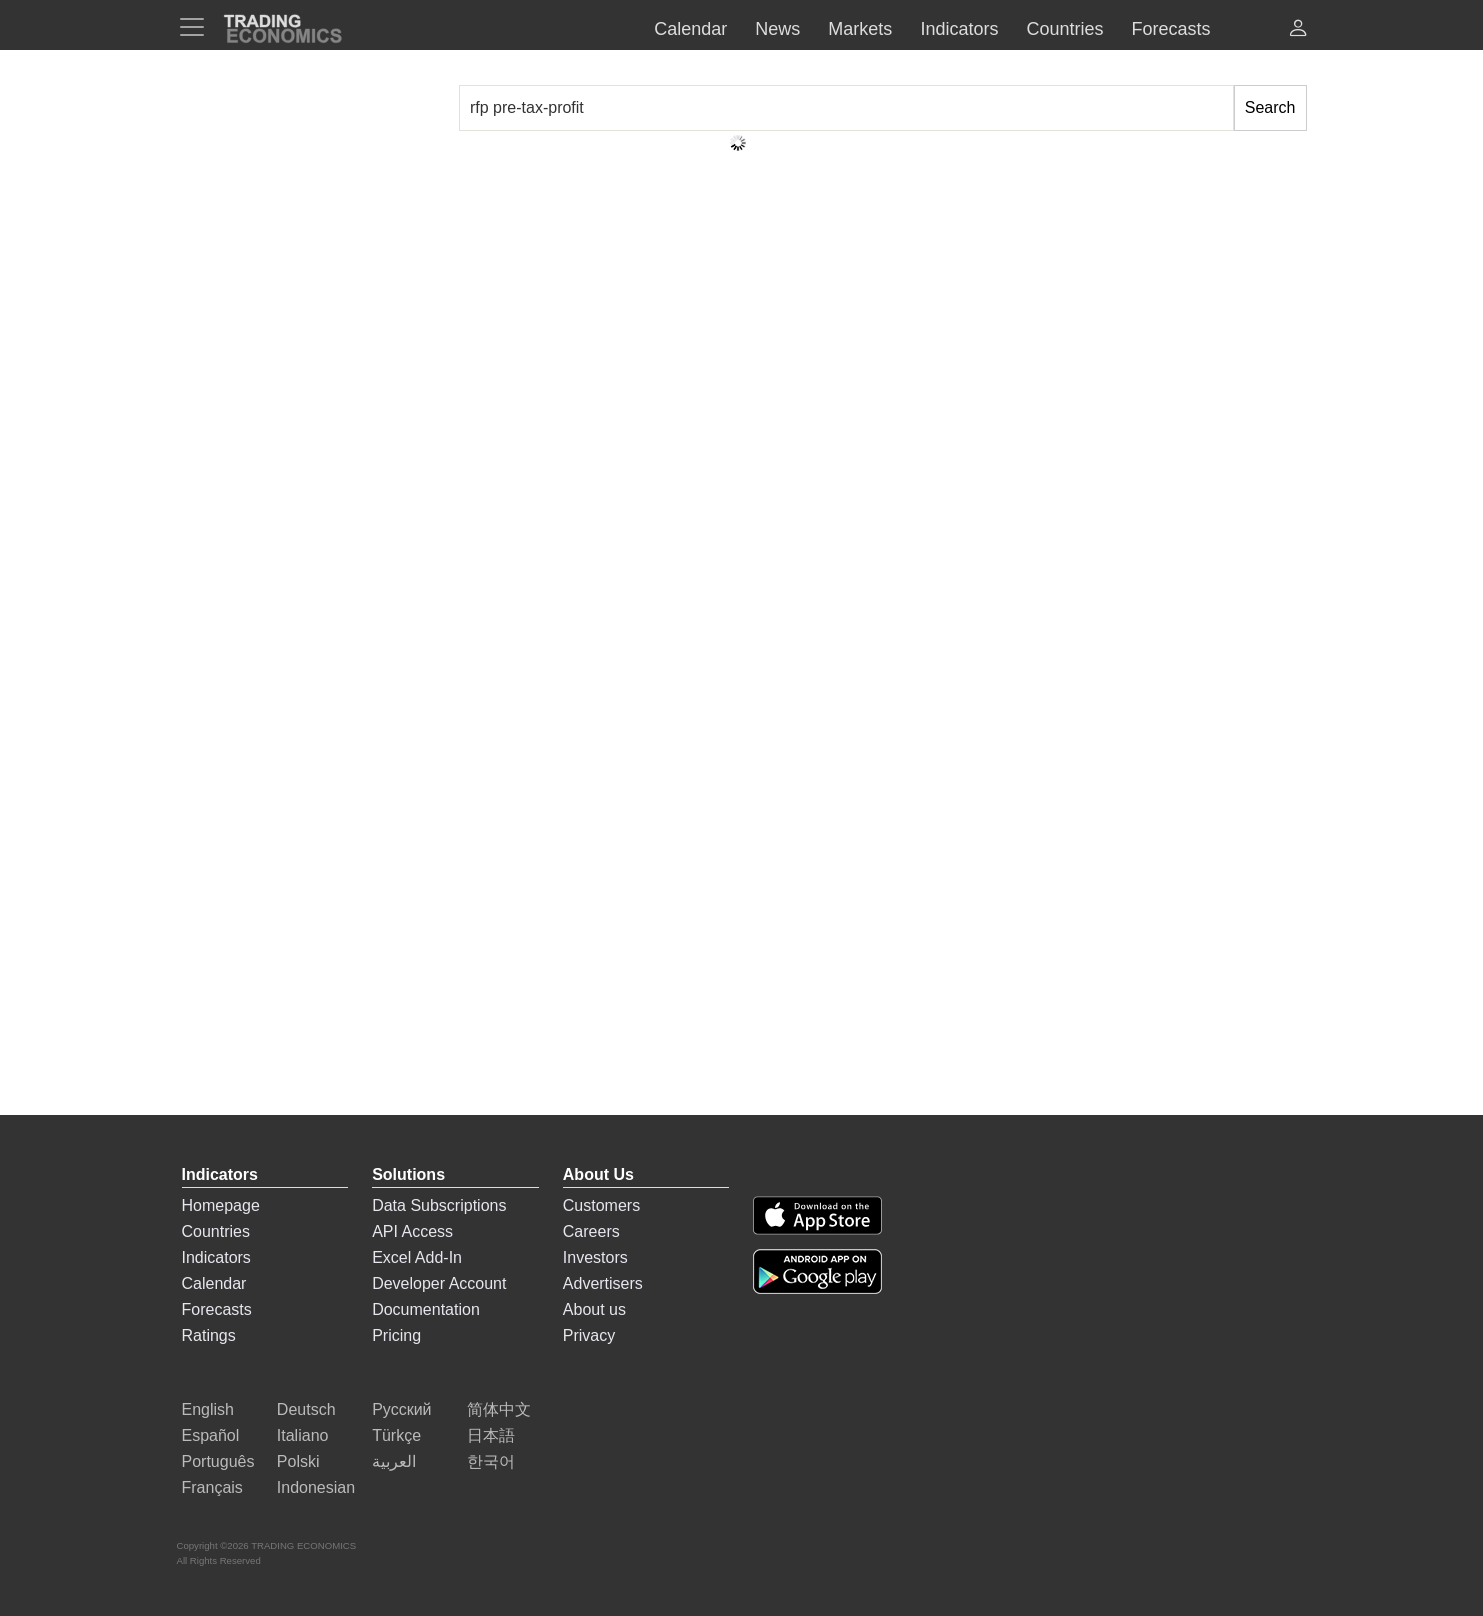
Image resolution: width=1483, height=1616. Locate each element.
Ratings (209, 1335)
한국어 (491, 1461)
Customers (601, 1205)
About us (594, 1309)
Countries (216, 1231)
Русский (401, 1409)
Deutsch (306, 1409)
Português (218, 1461)
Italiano (303, 1435)
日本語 (491, 1435)
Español (211, 1435)
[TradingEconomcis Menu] (198, 27)
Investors (595, 1257)
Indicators (216, 1257)
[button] (1298, 30)
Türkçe (396, 1435)
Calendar (214, 1283)
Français (212, 1487)
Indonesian (316, 1487)
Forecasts (217, 1309)
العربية (394, 1461)
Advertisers (603, 1283)
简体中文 (499, 1409)
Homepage (221, 1205)
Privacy (589, 1335)
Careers (591, 1231)
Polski (298, 1461)
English (208, 1409)
